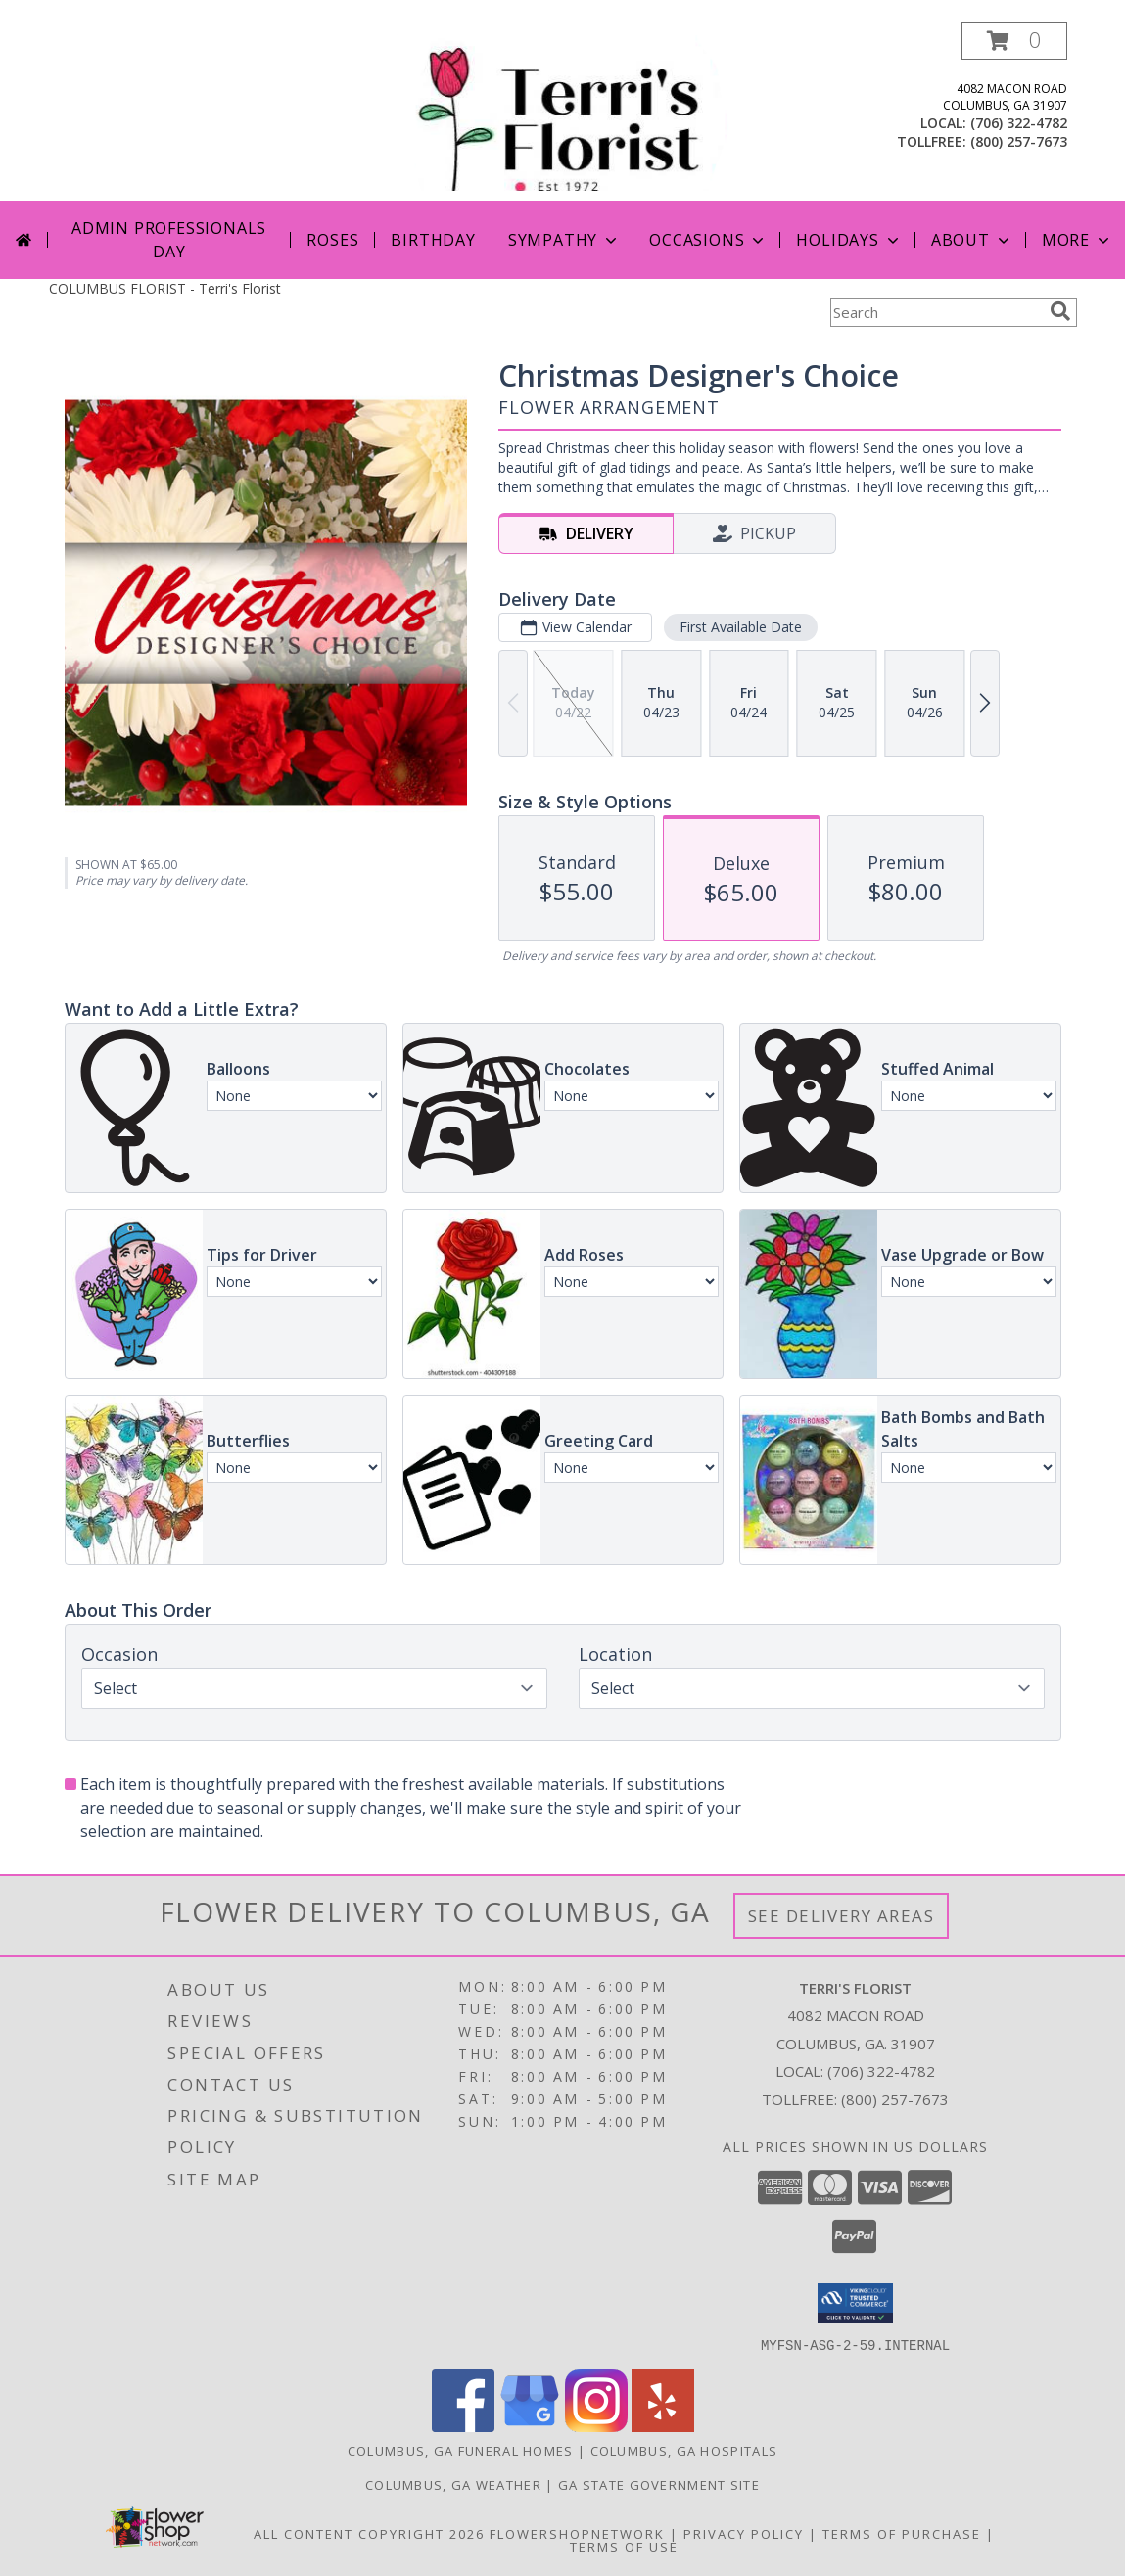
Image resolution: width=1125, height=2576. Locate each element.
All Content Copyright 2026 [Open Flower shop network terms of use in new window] (369, 2533)
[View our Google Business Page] (529, 2425)
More (1077, 240)
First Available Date (740, 627)
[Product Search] (936, 312)
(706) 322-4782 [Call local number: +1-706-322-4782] (1018, 123)
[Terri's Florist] (565, 111)
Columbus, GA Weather (453, 2484)
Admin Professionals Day (168, 239)
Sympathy (564, 240)
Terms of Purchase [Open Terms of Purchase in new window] (901, 2533)
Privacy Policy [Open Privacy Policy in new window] (743, 2533)
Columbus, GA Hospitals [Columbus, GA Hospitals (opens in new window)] (684, 2450)
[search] (1060, 311)
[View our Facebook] (463, 2425)
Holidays (849, 240)
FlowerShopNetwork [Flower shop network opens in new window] (577, 2533)
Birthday (433, 240)
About (972, 240)
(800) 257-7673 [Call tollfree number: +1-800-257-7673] (1018, 141)
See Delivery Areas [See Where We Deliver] (841, 1916)
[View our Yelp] (663, 2425)
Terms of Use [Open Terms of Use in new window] (624, 2545)
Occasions (708, 240)
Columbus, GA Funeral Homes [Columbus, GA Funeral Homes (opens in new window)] (461, 2450)
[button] (1014, 41)
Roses (332, 240)
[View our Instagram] (596, 2425)
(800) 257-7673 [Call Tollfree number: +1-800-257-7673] (895, 2099)
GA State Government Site (659, 2484)
